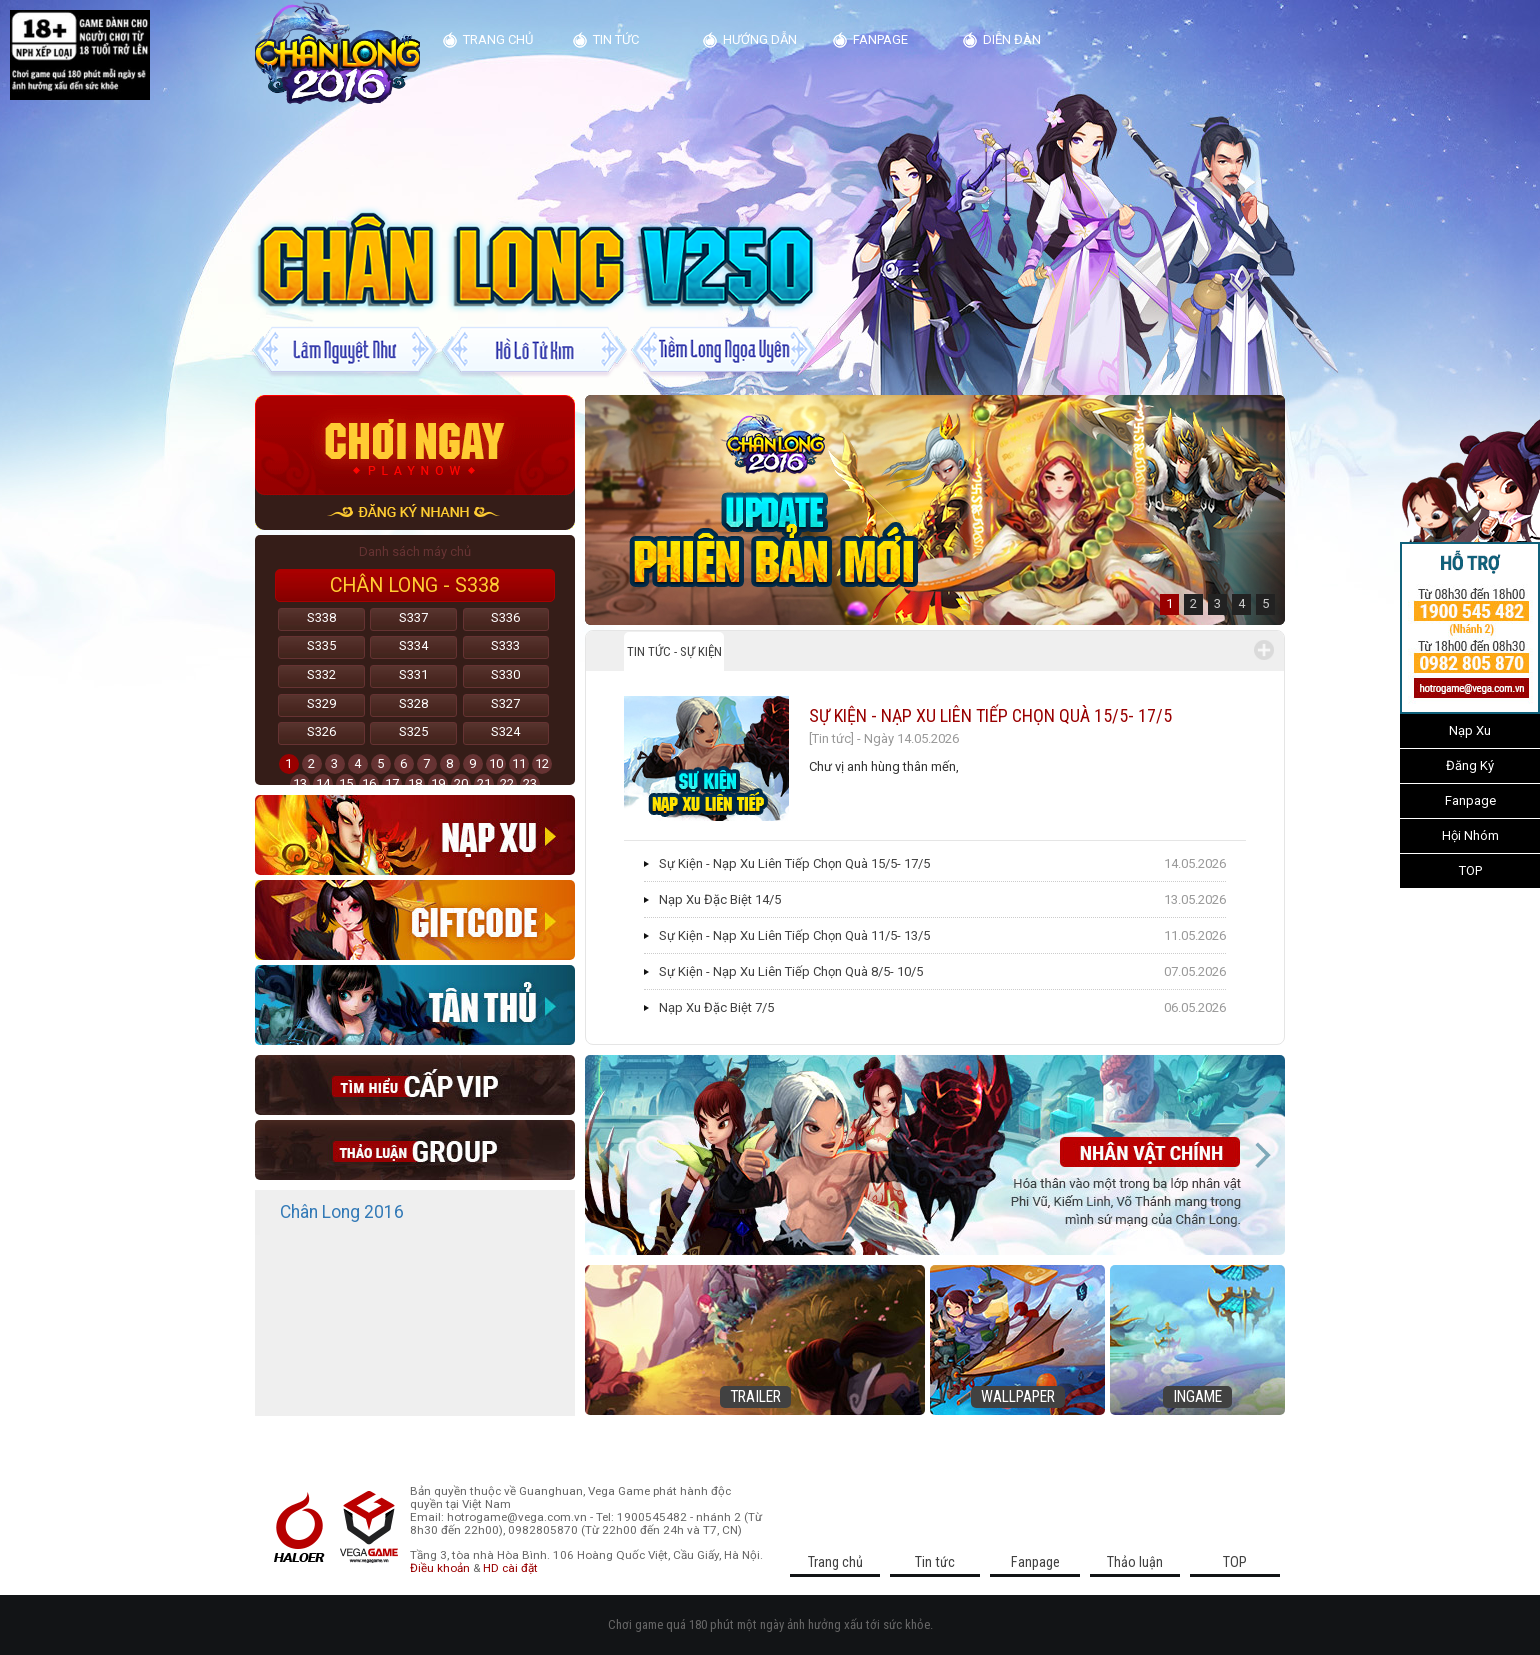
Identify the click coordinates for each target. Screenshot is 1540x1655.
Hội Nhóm (1470, 835)
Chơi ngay (415, 445)
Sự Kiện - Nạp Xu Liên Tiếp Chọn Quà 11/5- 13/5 (794, 935)
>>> (1387, 634)
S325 (413, 731)
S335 (321, 645)
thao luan (415, 1150)
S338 (321, 617)
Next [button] (1262, 1155)
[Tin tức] (831, 738)
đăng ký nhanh (415, 512)
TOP (1470, 870)
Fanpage (1470, 800)
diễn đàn (1012, 39)
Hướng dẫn (760, 39)
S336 (505, 617)
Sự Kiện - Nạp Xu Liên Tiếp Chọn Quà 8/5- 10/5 (791, 971)
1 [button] (1169, 603)
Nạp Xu (1470, 730)
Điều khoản (440, 1568)
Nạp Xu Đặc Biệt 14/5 (720, 899)
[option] (935, 510)
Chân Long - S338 (415, 585)
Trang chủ (498, 39)
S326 (321, 731)
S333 (505, 645)
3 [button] (1217, 603)
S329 (321, 703)
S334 (413, 645)
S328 (413, 703)
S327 (505, 703)
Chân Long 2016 (342, 1212)
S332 (321, 674)
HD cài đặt (510, 1568)
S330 (505, 674)
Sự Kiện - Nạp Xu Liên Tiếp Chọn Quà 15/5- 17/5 (990, 715)
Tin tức (616, 39)
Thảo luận (1135, 1562)
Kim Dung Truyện (337, 54)
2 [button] (1193, 603)
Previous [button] (608, 1155)
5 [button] (1265, 603)
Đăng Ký (1470, 765)
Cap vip (415, 1085)
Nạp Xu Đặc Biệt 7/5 (716, 1007)
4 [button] (1241, 603)
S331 (413, 674)
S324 (505, 731)
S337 (413, 617)
